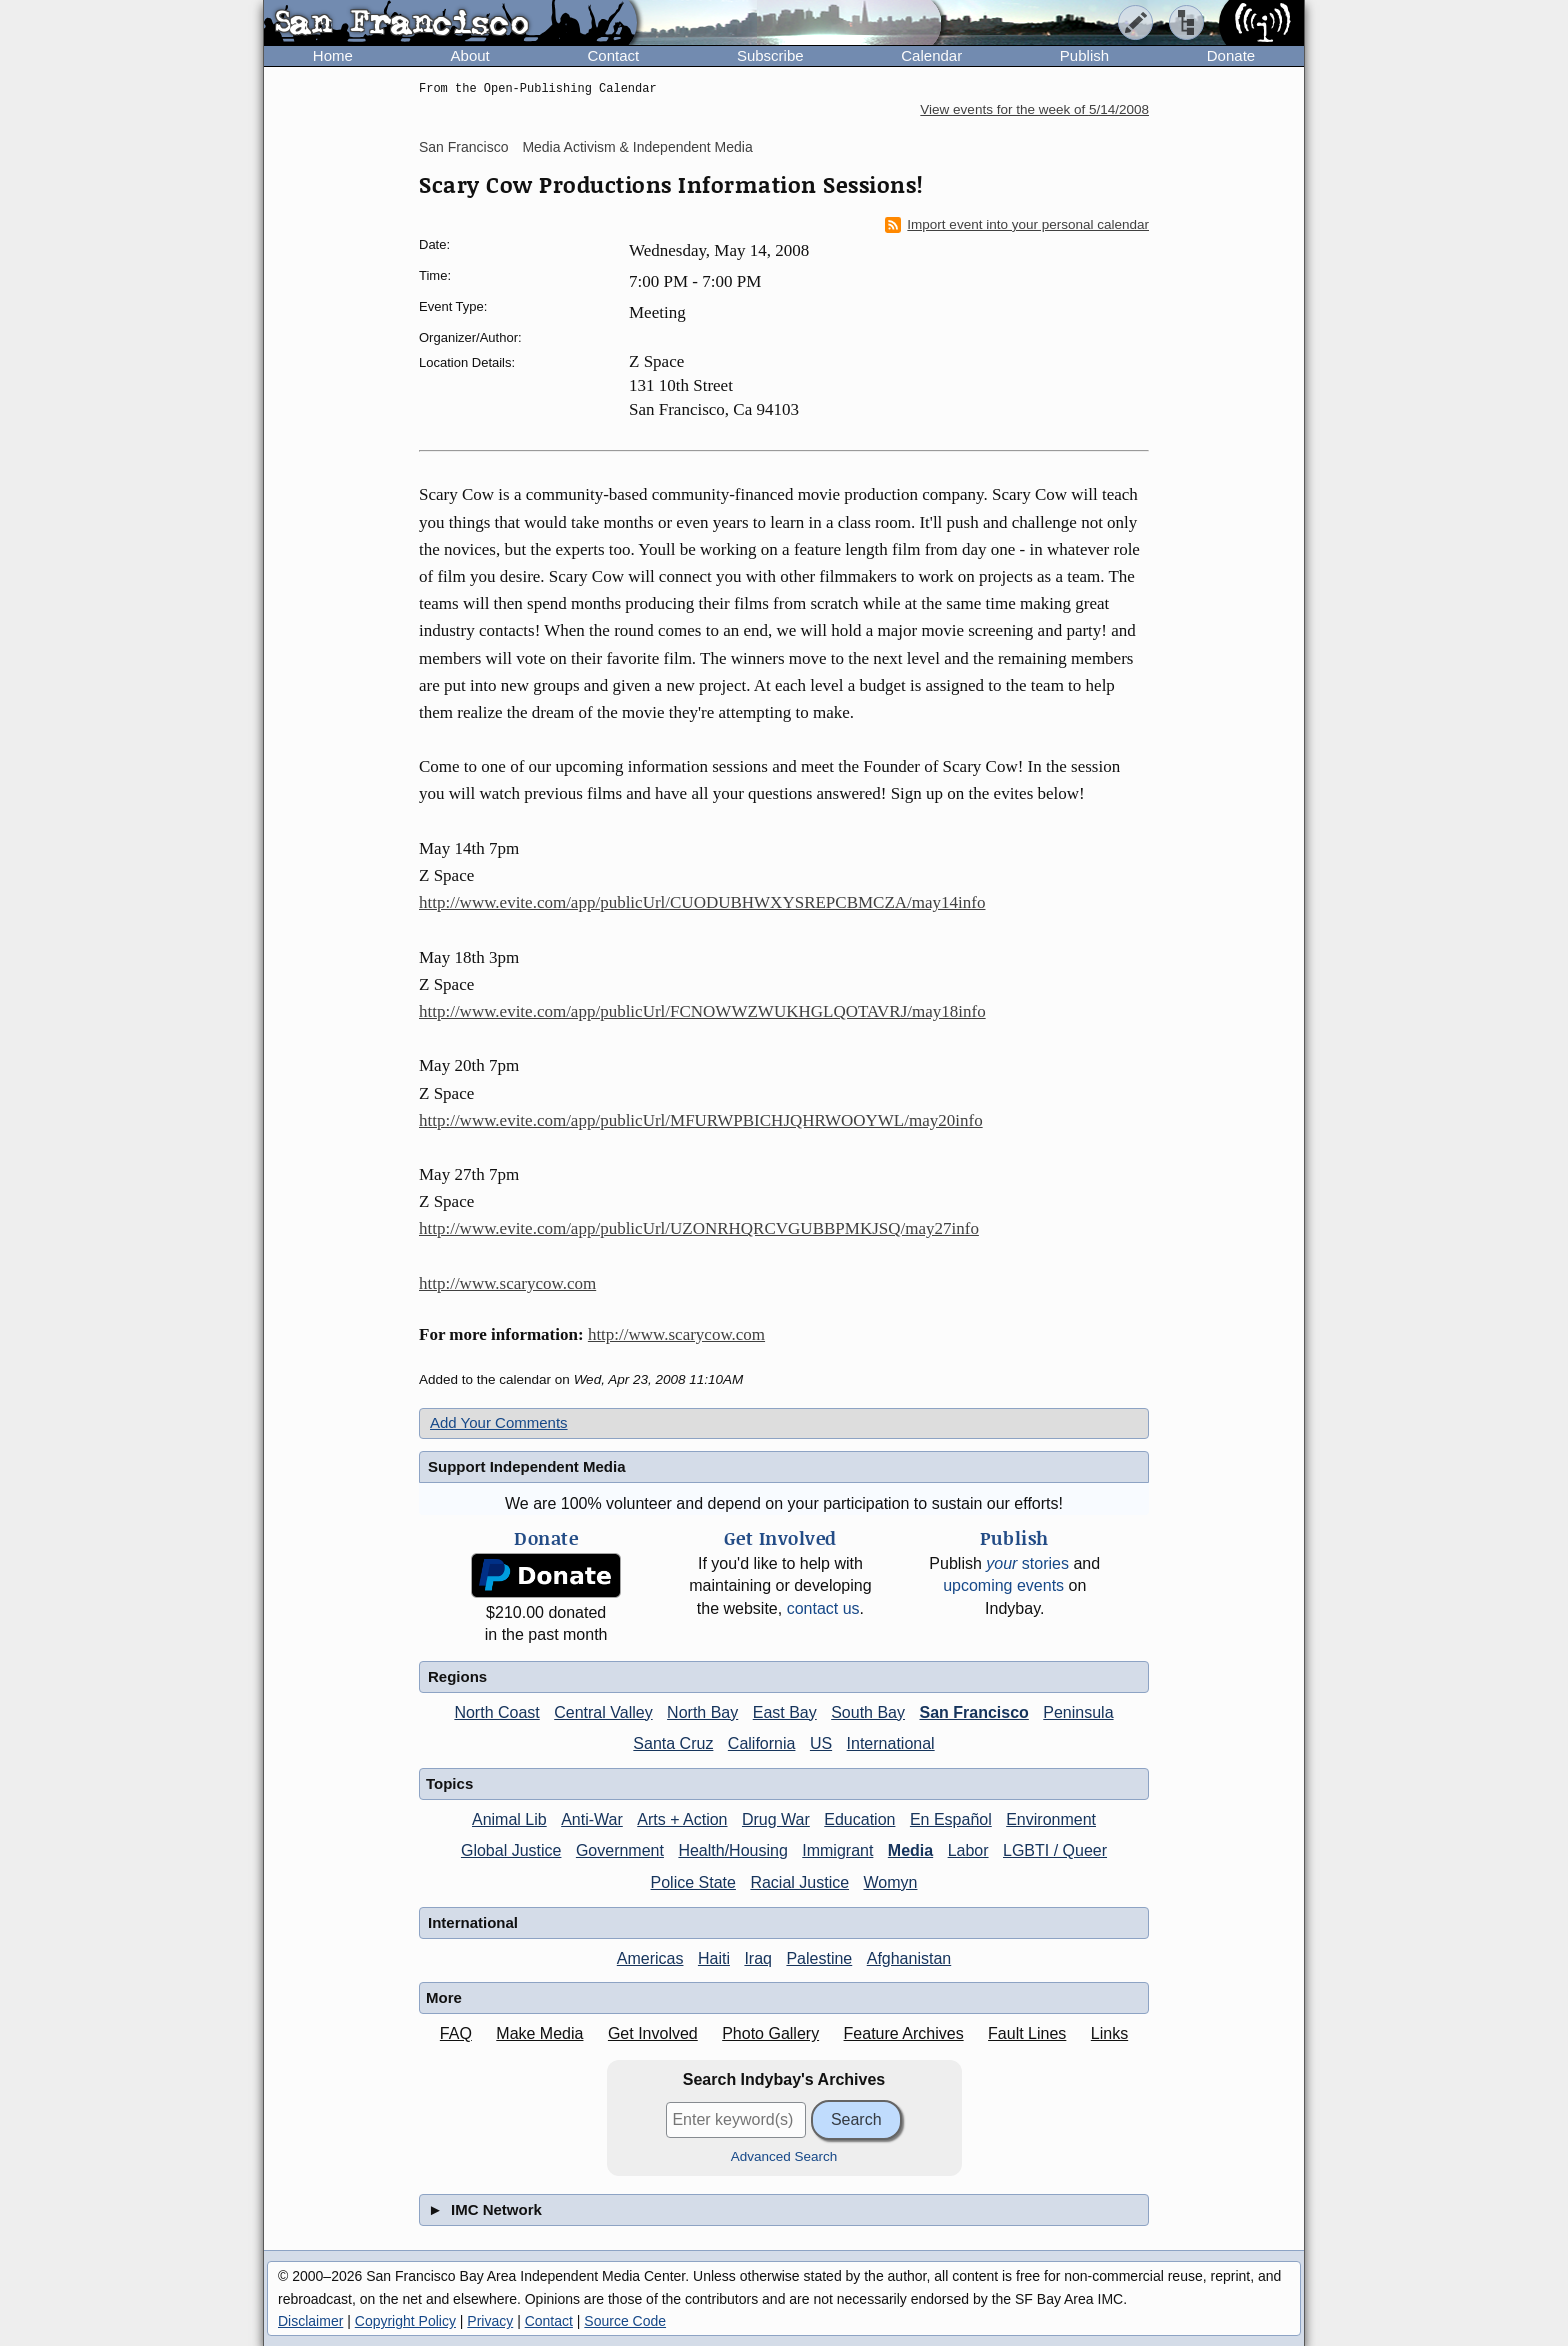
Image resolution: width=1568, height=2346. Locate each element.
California (762, 1743)
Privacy (490, 2321)
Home (333, 55)
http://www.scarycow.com (507, 1283)
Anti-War (592, 1819)
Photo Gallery (770, 2033)
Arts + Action (682, 1819)
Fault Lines (1027, 2033)
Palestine (819, 1958)
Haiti (714, 1958)
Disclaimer (310, 2321)
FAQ (456, 2033)
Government (620, 1850)
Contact (613, 55)
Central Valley (603, 1712)
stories (1027, 1563)
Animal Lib (509, 1819)
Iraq (758, 1958)
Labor (968, 1850)
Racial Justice (799, 1882)
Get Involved (653, 2033)
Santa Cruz (673, 1743)
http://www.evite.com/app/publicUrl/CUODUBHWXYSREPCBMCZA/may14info (702, 902)
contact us (823, 1608)
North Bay (702, 1712)
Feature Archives (904, 2033)
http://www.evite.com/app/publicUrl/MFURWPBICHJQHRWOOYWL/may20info (701, 1120)
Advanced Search (784, 2156)
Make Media (539, 2033)
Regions (457, 1676)
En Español (951, 1819)
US (821, 1743)
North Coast (496, 1712)
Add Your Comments (499, 1422)
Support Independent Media (527, 1466)
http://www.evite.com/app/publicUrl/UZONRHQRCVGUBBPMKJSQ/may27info (699, 1228)
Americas (650, 1958)
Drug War (776, 1819)
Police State (693, 1882)
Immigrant (837, 1850)
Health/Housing (732, 1850)
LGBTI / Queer (1055, 1850)
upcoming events (1003, 1585)
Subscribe (770, 55)
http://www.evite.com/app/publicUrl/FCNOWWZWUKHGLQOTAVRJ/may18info (702, 1011)
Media (910, 1850)
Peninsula (1078, 1712)
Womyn (891, 1882)
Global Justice (511, 1850)
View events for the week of (1034, 109)
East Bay (785, 1712)
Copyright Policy (405, 2321)
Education (859, 1819)
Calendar (931, 55)
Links (1109, 2033)
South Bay (868, 1712)
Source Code (625, 2321)
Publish (1084, 55)
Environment (1051, 1819)
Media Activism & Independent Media (637, 147)
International (891, 1743)
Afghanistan (909, 1958)
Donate (1231, 55)
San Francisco (463, 147)
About (470, 55)
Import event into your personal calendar (1017, 225)
